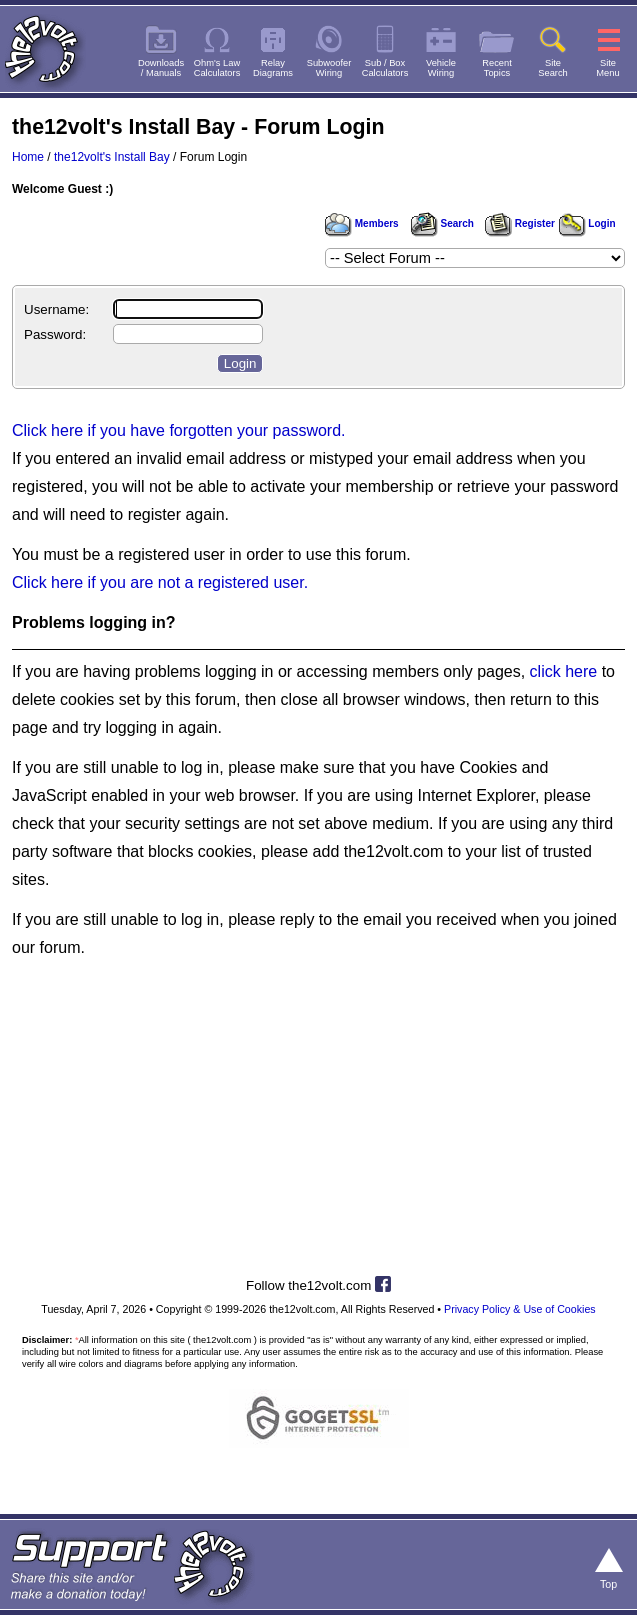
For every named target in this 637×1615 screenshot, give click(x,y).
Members (362, 223)
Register (520, 223)
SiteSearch (553, 68)
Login (587, 223)
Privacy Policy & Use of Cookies (520, 1309)
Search (442, 223)
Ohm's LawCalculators (217, 68)
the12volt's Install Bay (112, 157)
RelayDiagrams (273, 68)
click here (564, 671)
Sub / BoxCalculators (385, 68)
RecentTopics (497, 68)
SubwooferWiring (329, 68)
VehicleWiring (441, 68)
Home (28, 157)
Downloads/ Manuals (161, 68)
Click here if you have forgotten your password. (179, 430)
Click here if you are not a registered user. (160, 582)
